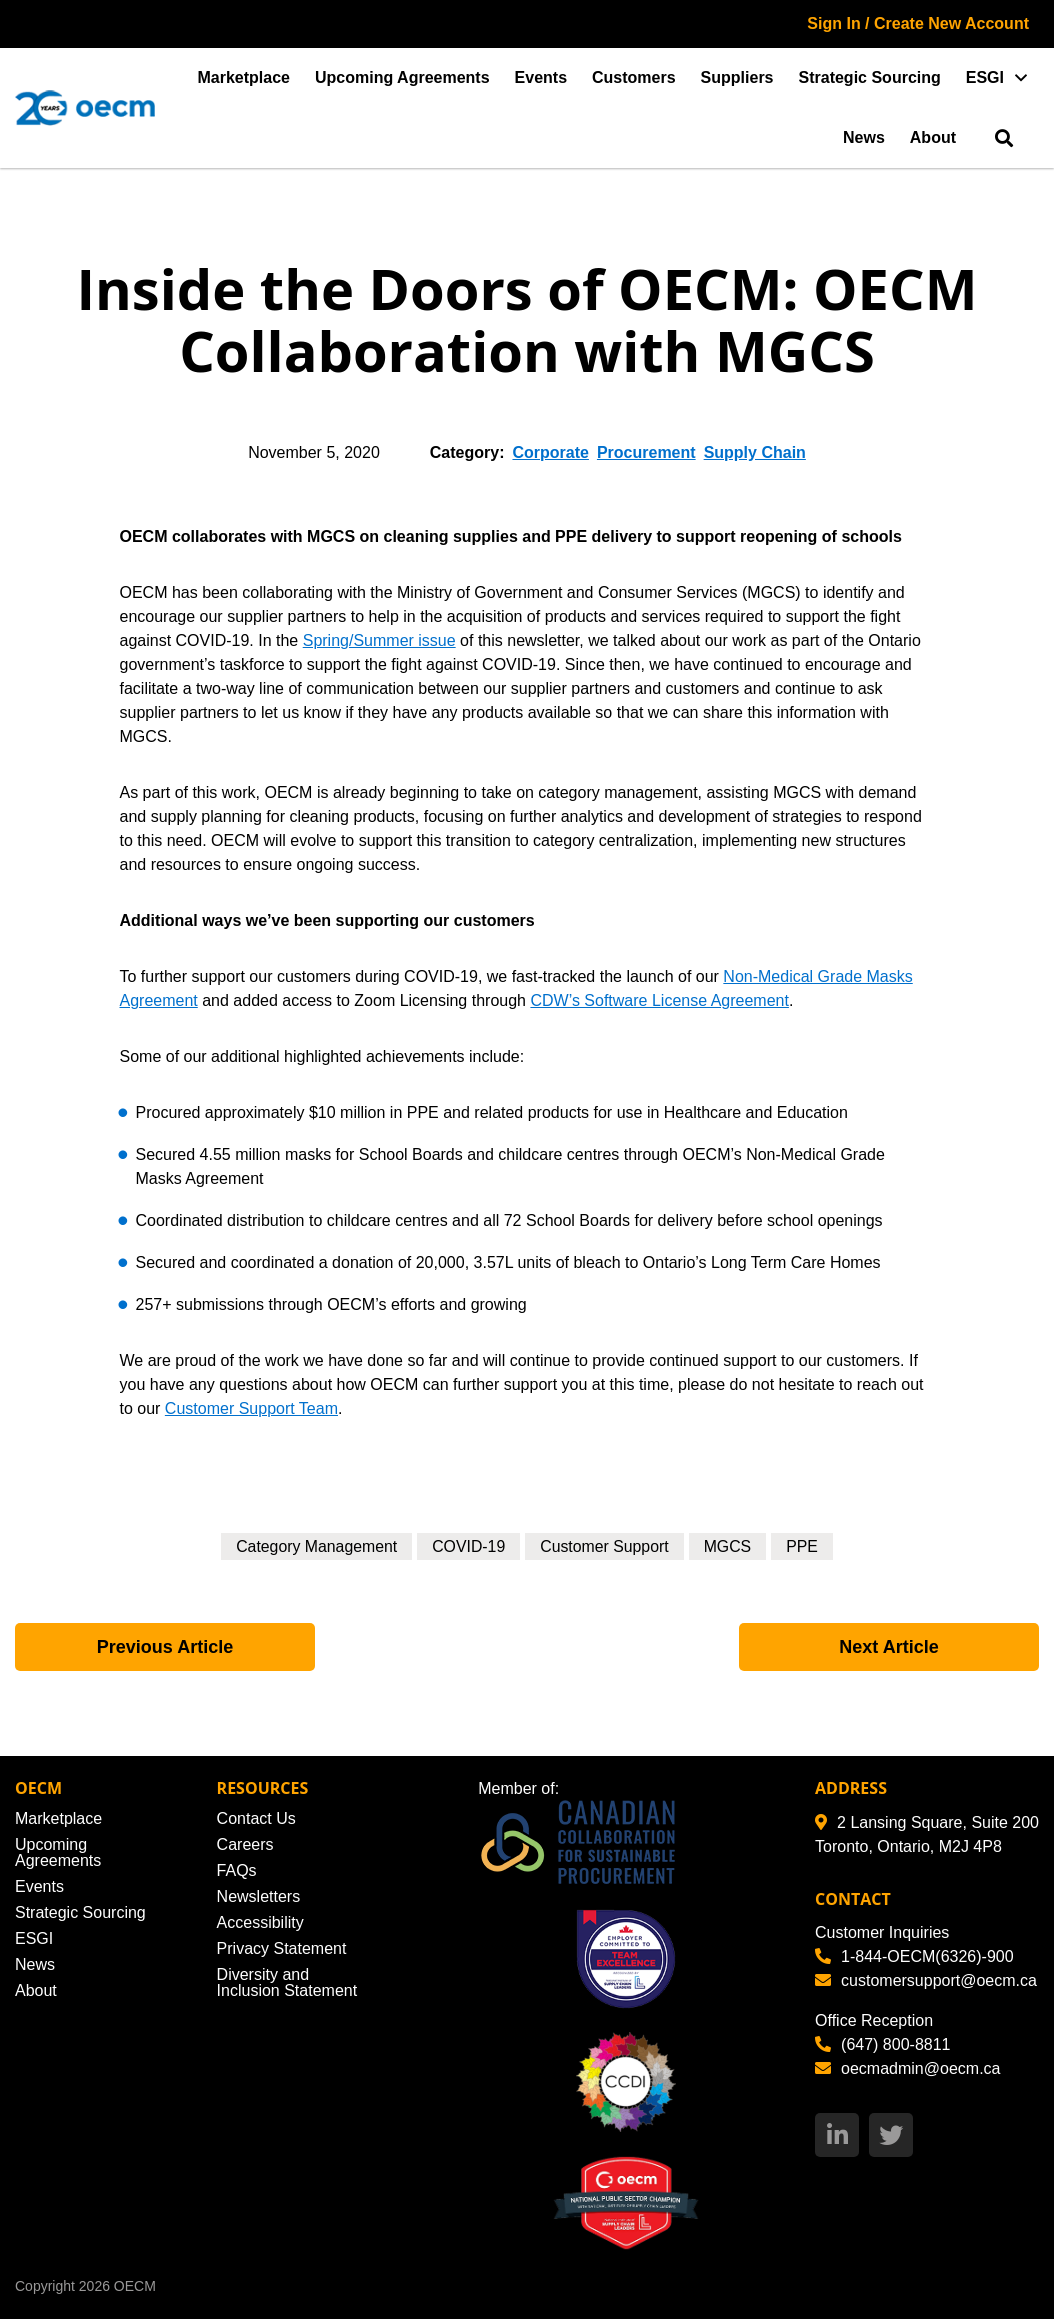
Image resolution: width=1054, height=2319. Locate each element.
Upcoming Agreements (402, 77)
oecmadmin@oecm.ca (907, 2068)
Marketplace (244, 77)
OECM (135, 2286)
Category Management (315, 1546)
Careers (245, 1844)
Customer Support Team (251, 1408)
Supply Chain (755, 452)
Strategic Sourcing (870, 77)
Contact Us (256, 1818)
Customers (634, 77)
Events (541, 77)
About (933, 137)
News (864, 137)
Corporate (550, 452)
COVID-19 (469, 1546)
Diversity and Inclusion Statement (287, 1982)
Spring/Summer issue (379, 640)
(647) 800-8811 (882, 2044)
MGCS (729, 1546)
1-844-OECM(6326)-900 (914, 1956)
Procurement (646, 452)
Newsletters (259, 1896)
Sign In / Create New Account (918, 23)
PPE (804, 1546)
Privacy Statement (282, 1948)
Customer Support (605, 1546)
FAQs (237, 1870)
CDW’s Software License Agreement (659, 1000)
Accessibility (260, 1922)
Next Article (888, 1647)
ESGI (985, 77)
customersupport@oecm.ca (926, 1980)
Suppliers (737, 77)
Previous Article (165, 1647)
